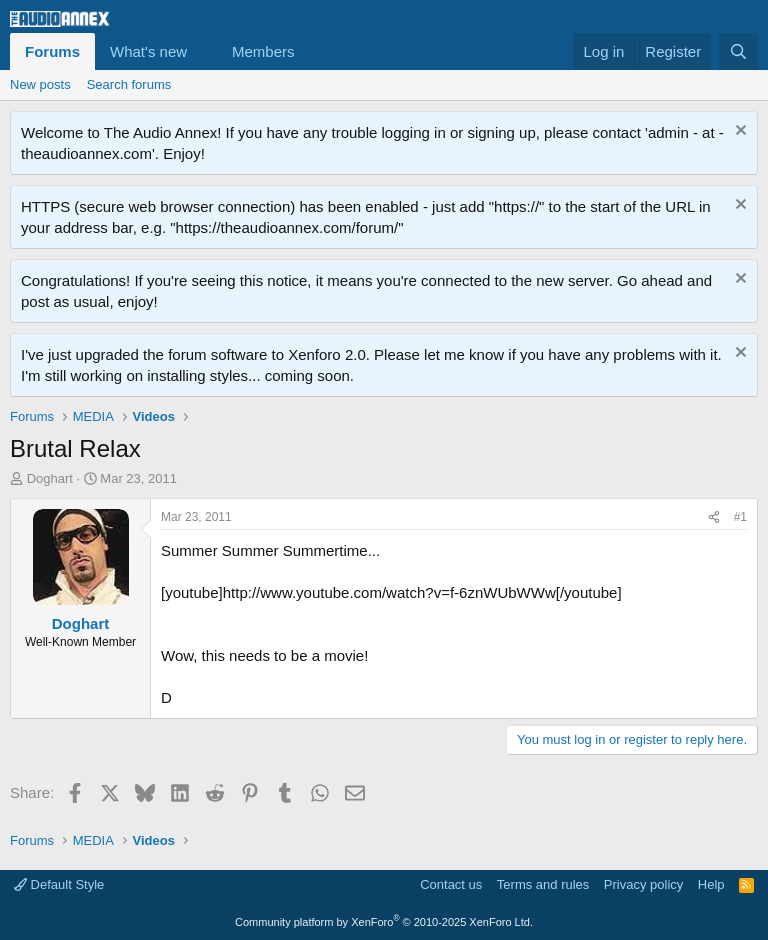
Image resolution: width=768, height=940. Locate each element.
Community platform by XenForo (384, 922)
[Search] (738, 51)
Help (711, 884)
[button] (203, 51)
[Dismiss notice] (738, 132)
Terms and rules (543, 884)
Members (263, 51)
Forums (52, 51)
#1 (740, 517)
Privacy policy (643, 884)
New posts (40, 84)
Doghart (50, 478)
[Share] (714, 517)
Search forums (129, 84)
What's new (148, 51)
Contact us (451, 884)
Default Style (59, 884)
